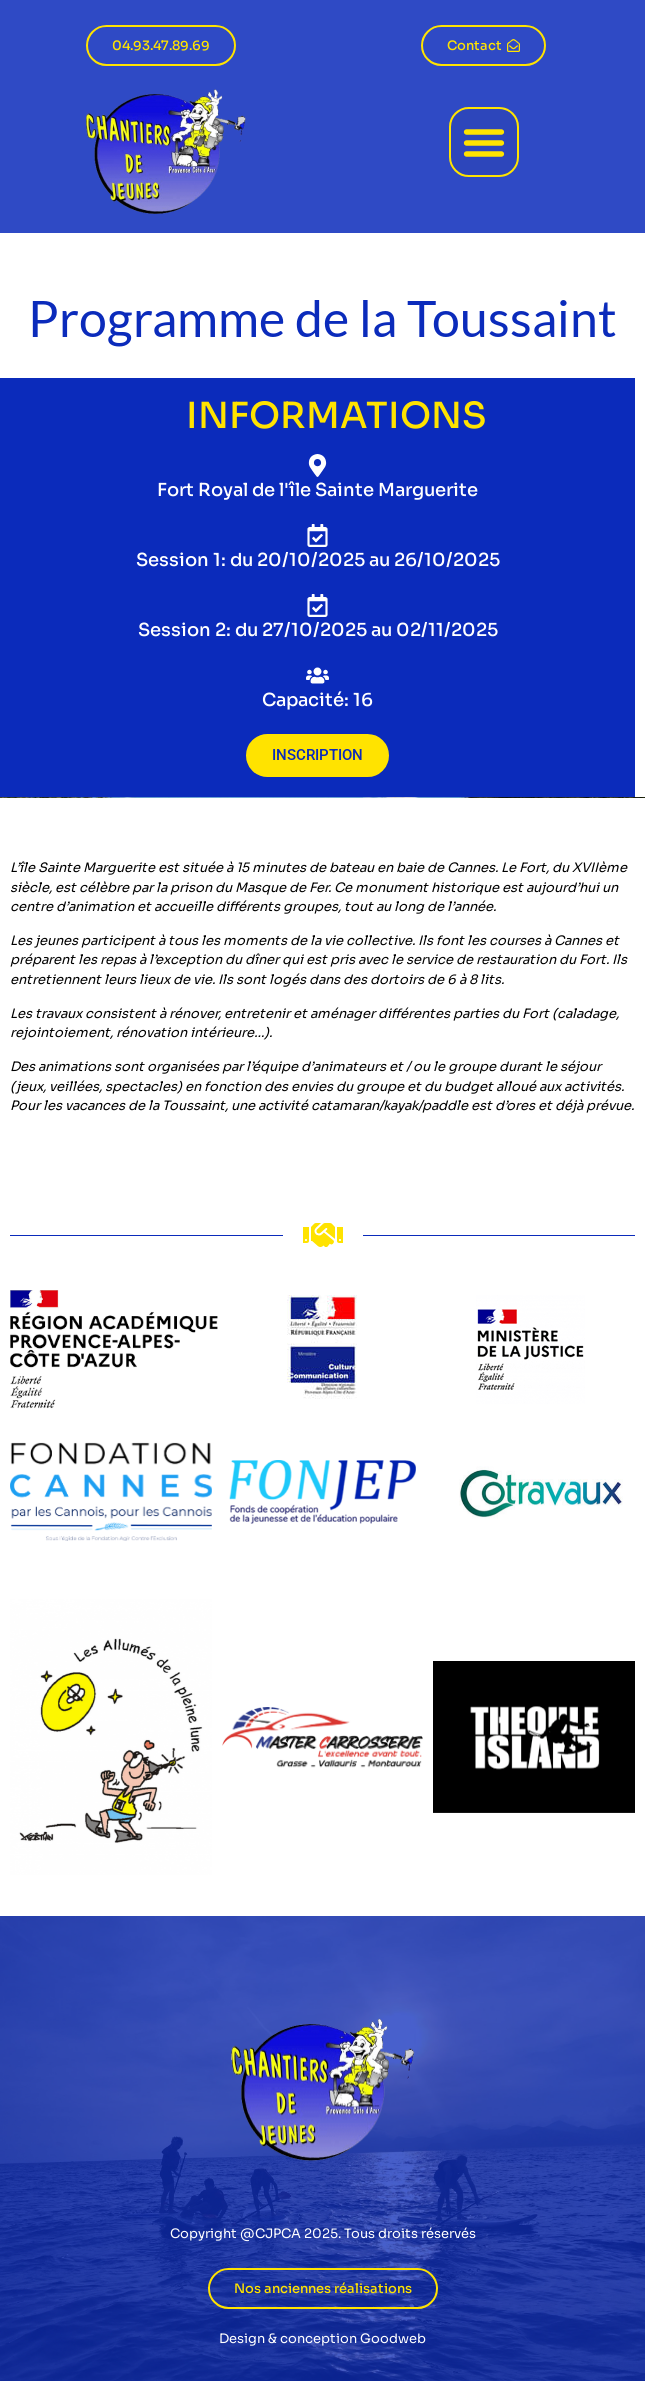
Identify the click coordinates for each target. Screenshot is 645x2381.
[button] (484, 142)
